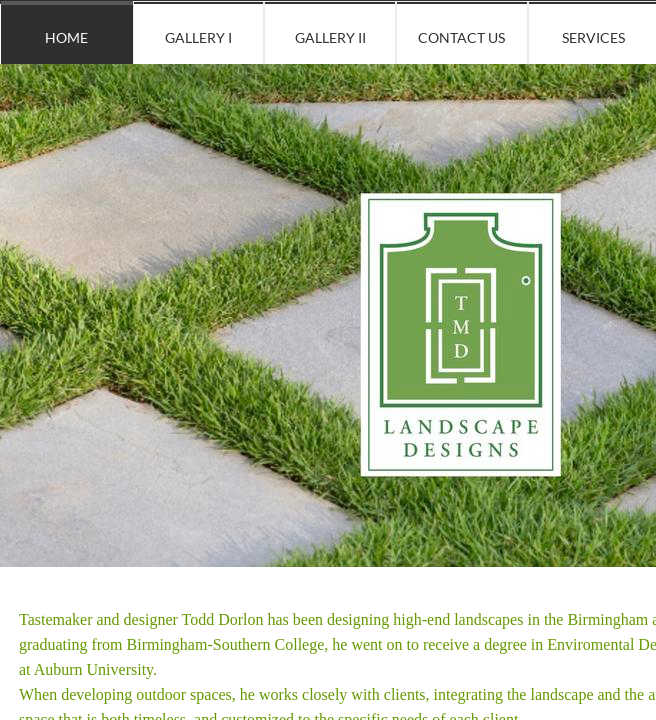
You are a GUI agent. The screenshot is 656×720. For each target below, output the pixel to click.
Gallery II (330, 37)
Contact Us (461, 37)
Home (66, 37)
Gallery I (198, 37)
